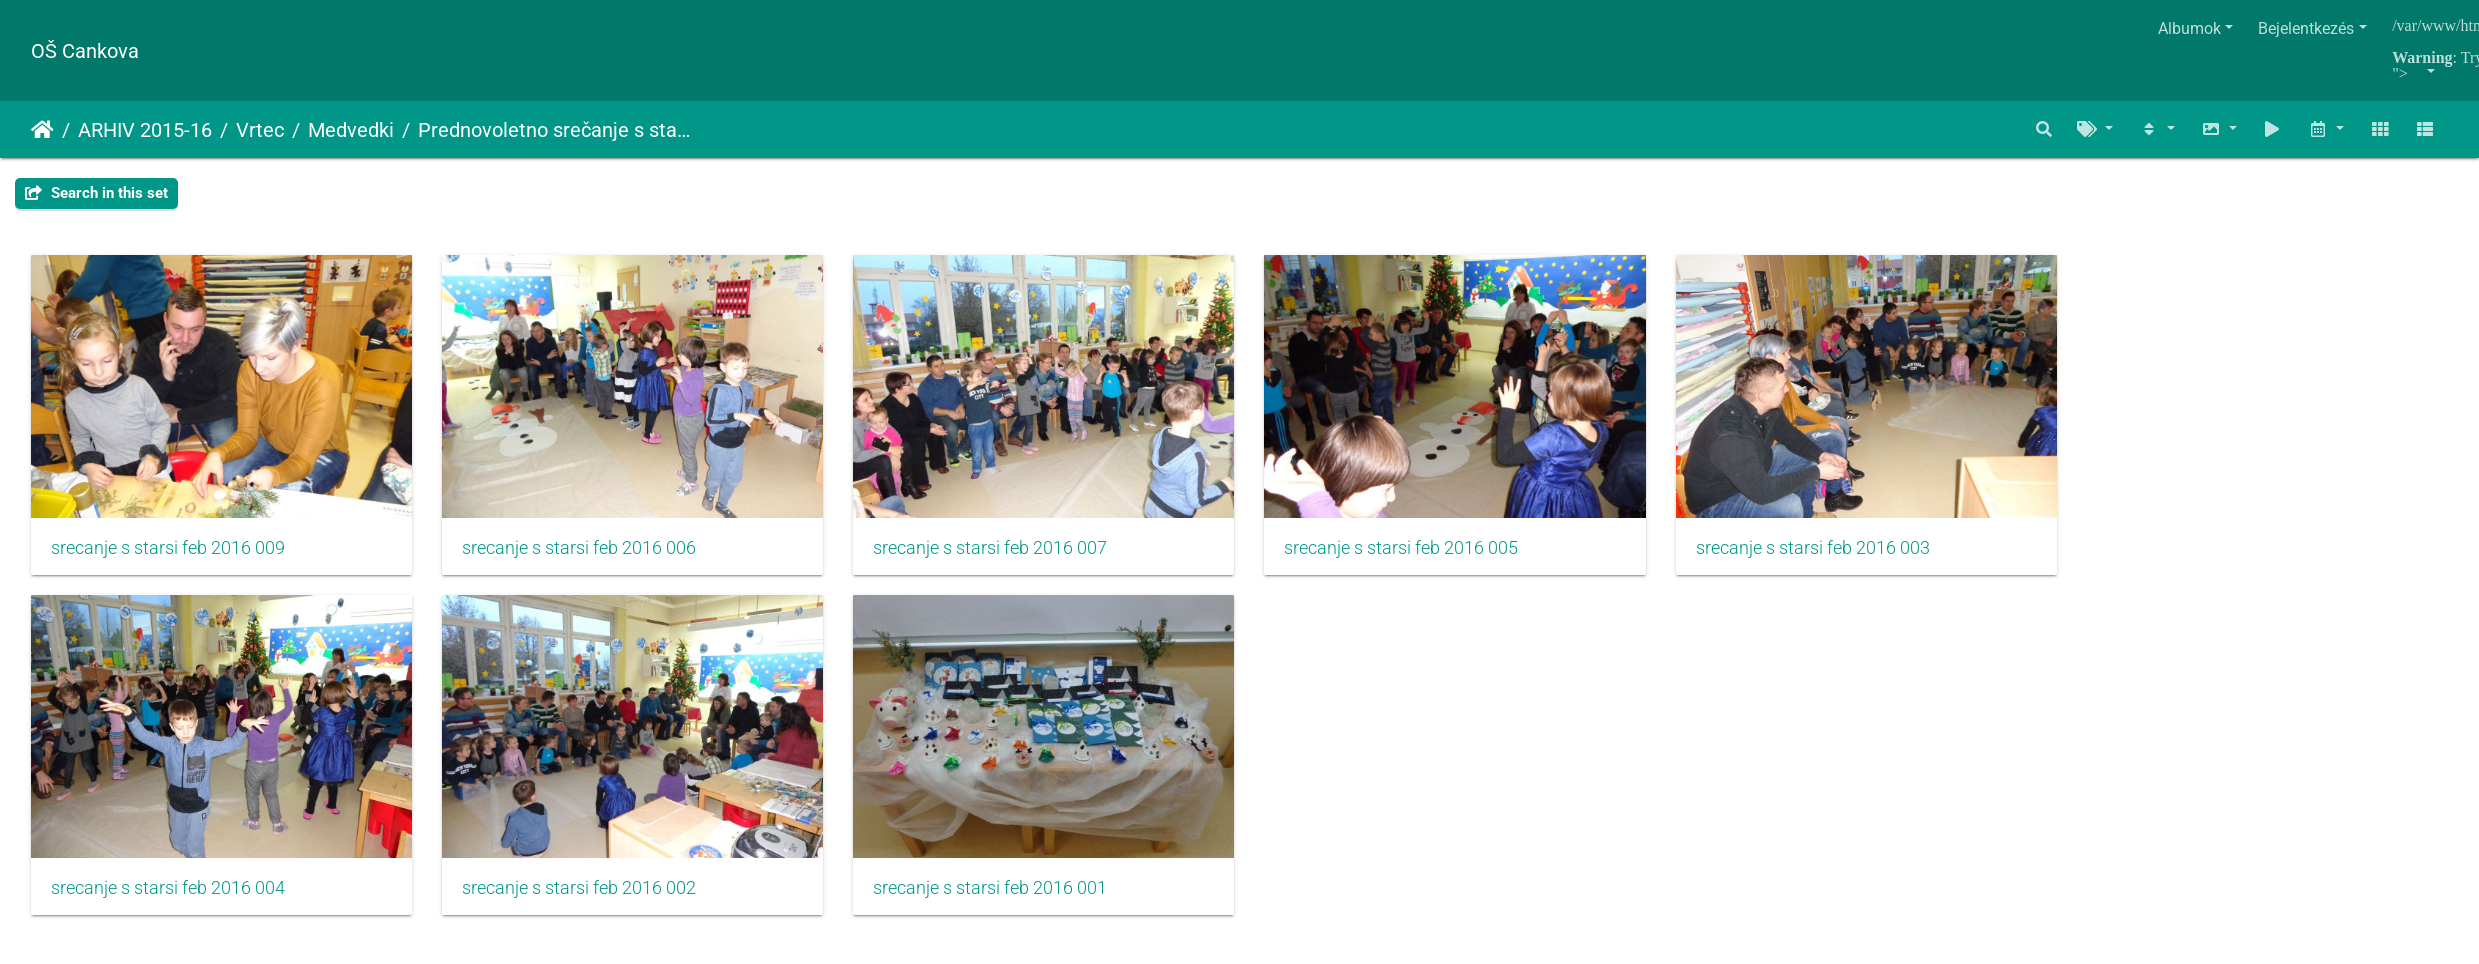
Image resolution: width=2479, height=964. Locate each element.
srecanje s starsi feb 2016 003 (1848, 554)
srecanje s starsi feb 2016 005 (1428, 554)
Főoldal (42, 130)
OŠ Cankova (85, 51)
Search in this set (96, 193)
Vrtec (260, 130)
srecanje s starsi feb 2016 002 (588, 900)
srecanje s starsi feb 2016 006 (588, 554)
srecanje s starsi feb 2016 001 (1008, 900)
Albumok (2189, 28)
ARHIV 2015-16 (145, 130)
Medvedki (351, 130)
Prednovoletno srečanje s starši (556, 130)
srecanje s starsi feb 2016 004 (168, 900)
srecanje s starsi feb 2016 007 (1008, 554)
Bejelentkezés (2306, 28)
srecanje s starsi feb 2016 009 (168, 554)
